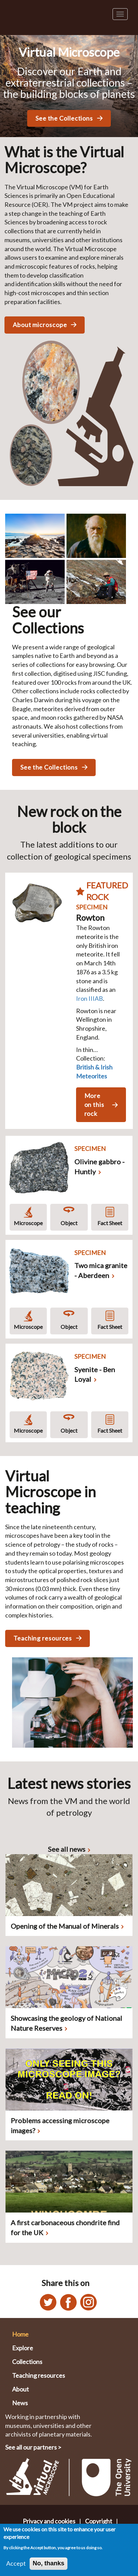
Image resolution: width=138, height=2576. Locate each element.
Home (20, 2334)
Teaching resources (38, 2375)
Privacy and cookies (49, 2521)
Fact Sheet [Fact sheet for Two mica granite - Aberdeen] (109, 1326)
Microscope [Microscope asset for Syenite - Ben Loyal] (28, 1430)
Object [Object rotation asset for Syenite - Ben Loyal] (69, 1430)
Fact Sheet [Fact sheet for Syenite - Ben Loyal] (109, 1430)
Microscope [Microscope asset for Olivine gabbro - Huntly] (28, 1223)
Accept (16, 2563)
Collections (27, 2361)
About (20, 2389)
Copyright (98, 2521)
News (20, 2403)
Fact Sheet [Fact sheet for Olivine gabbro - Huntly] (109, 1223)
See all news (66, 1849)
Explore (22, 2348)
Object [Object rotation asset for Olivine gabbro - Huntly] (69, 1223)
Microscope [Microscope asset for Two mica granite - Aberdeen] (28, 1326)
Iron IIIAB (89, 998)
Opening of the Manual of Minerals (65, 1926)
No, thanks (48, 2563)
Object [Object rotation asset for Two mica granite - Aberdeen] (69, 1326)
